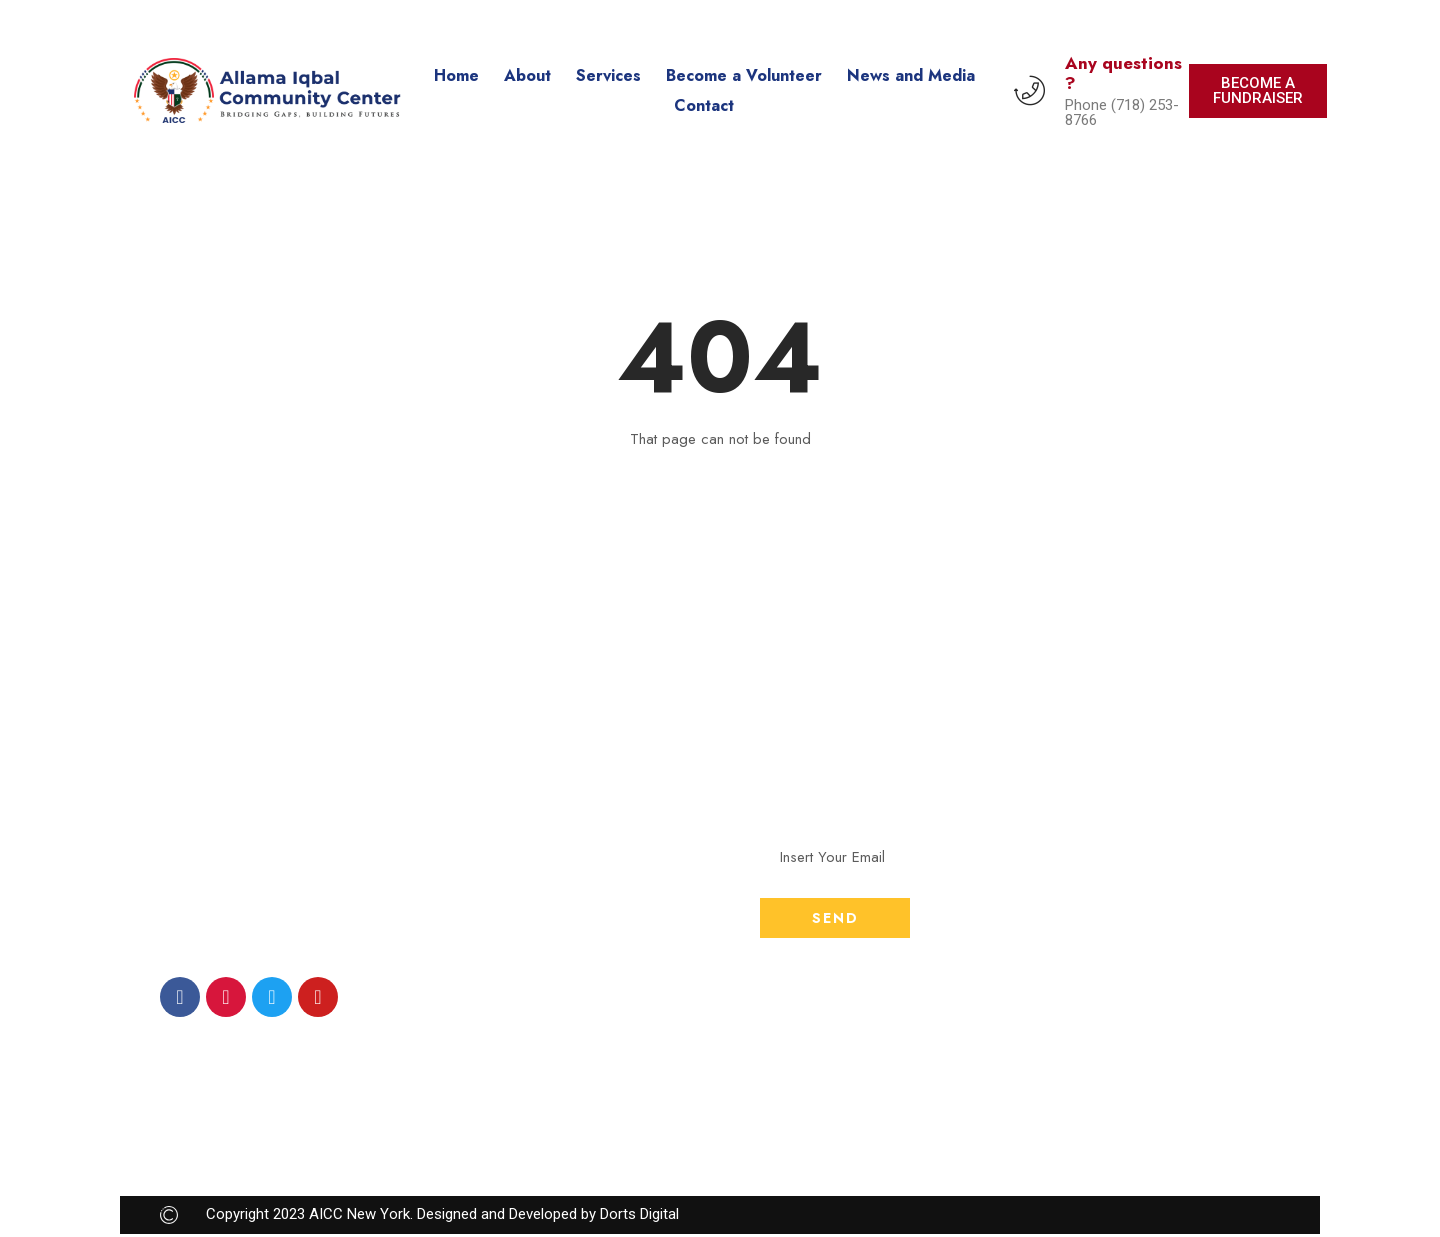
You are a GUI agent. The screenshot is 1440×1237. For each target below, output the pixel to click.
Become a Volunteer (744, 75)
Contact (704, 105)
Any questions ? (1123, 73)
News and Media (911, 75)
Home (456, 75)
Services (608, 75)
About (527, 75)
